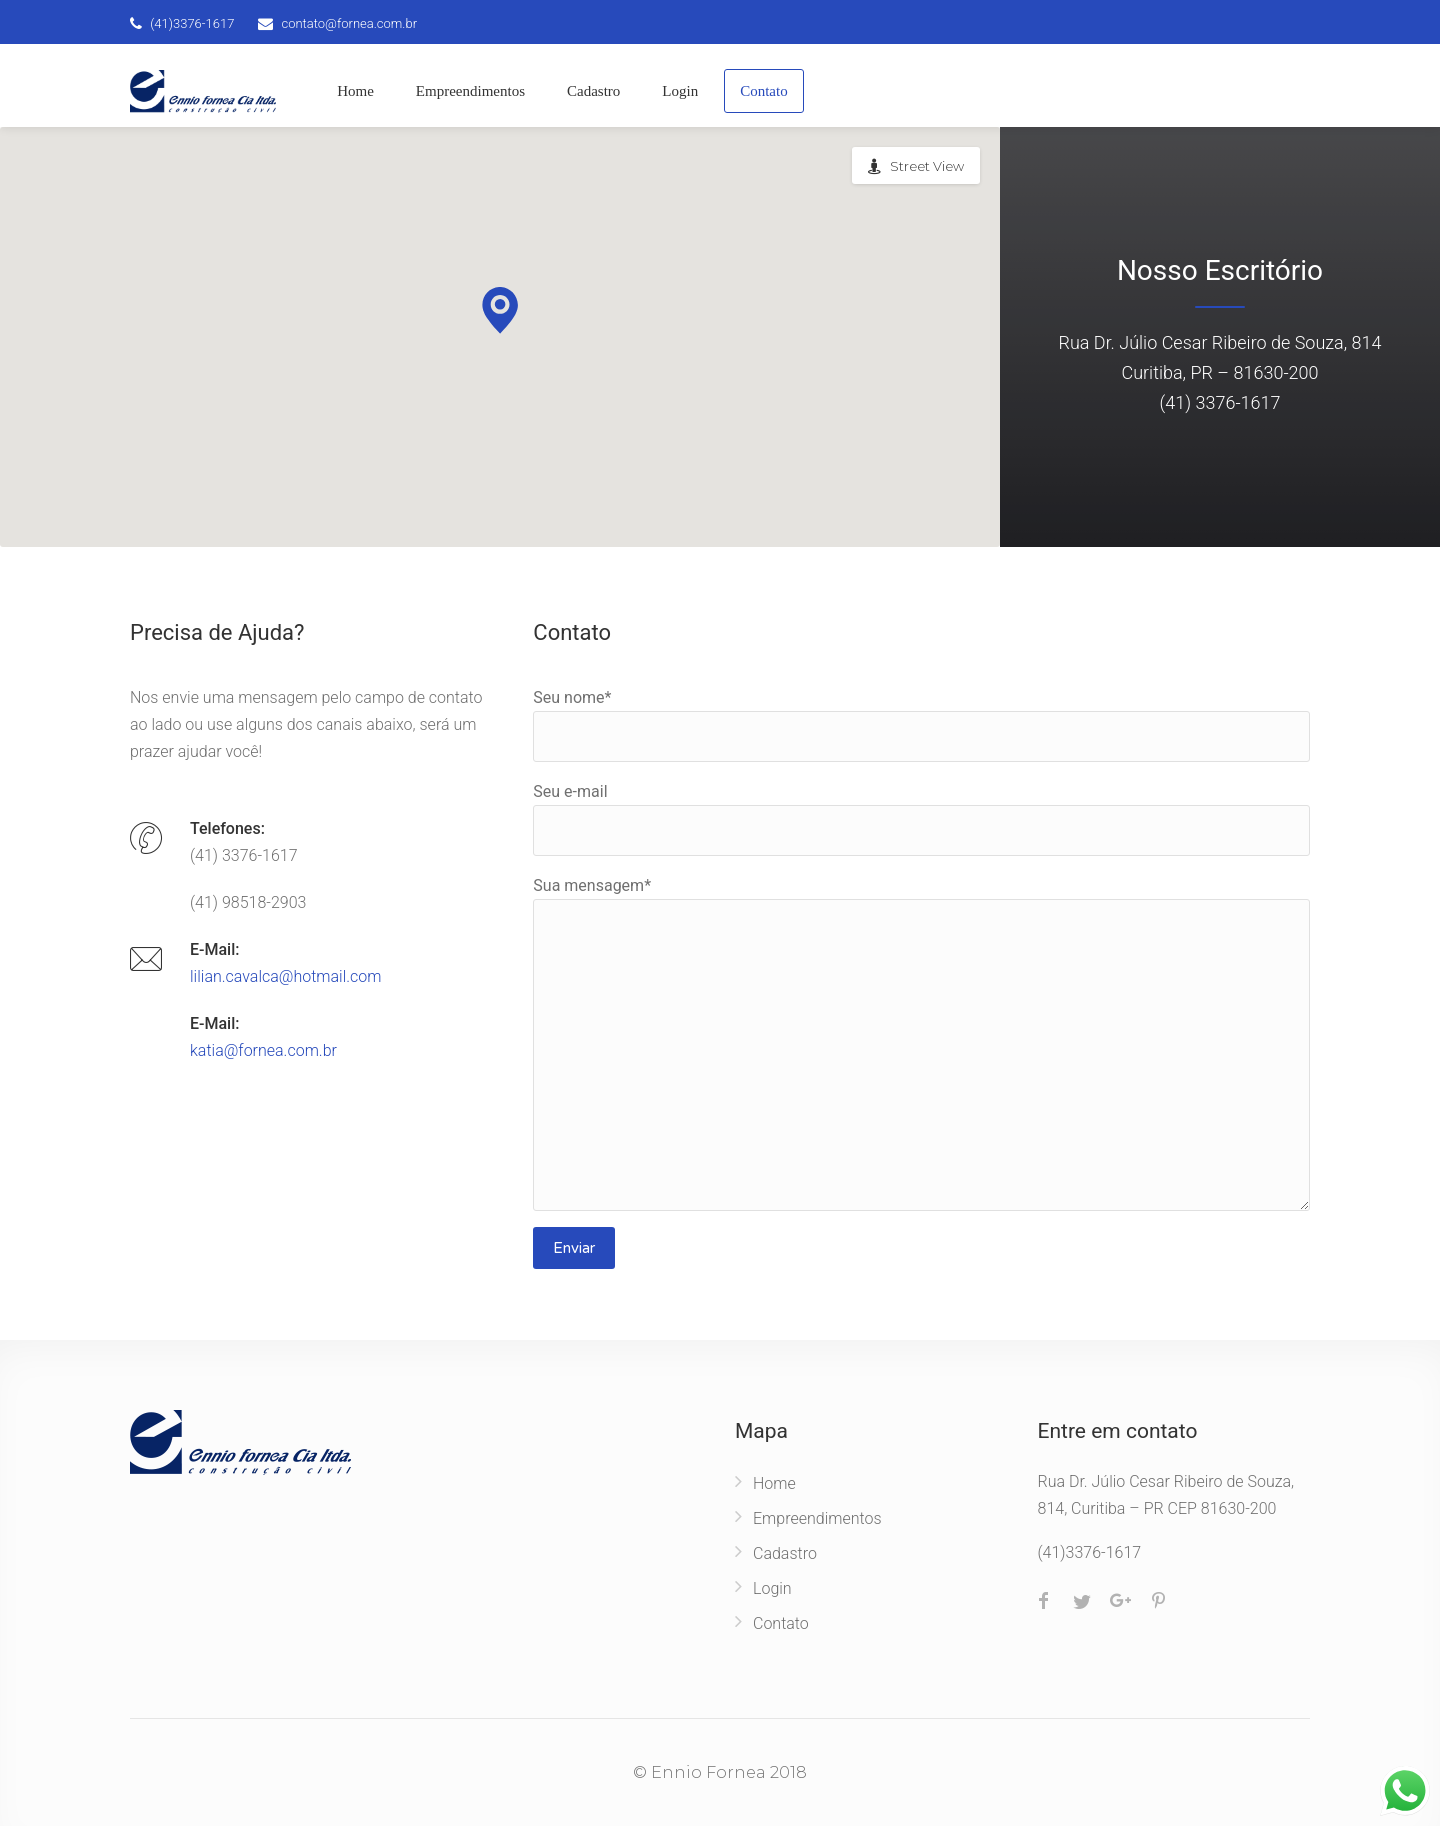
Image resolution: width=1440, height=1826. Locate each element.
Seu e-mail (921, 819)
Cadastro (593, 91)
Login (680, 91)
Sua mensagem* (921, 1043)
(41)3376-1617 (192, 23)
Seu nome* (921, 725)
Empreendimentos (470, 91)
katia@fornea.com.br (263, 1050)
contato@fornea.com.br (349, 23)
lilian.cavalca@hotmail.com (285, 976)
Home (355, 91)
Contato (764, 91)
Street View (927, 166)
